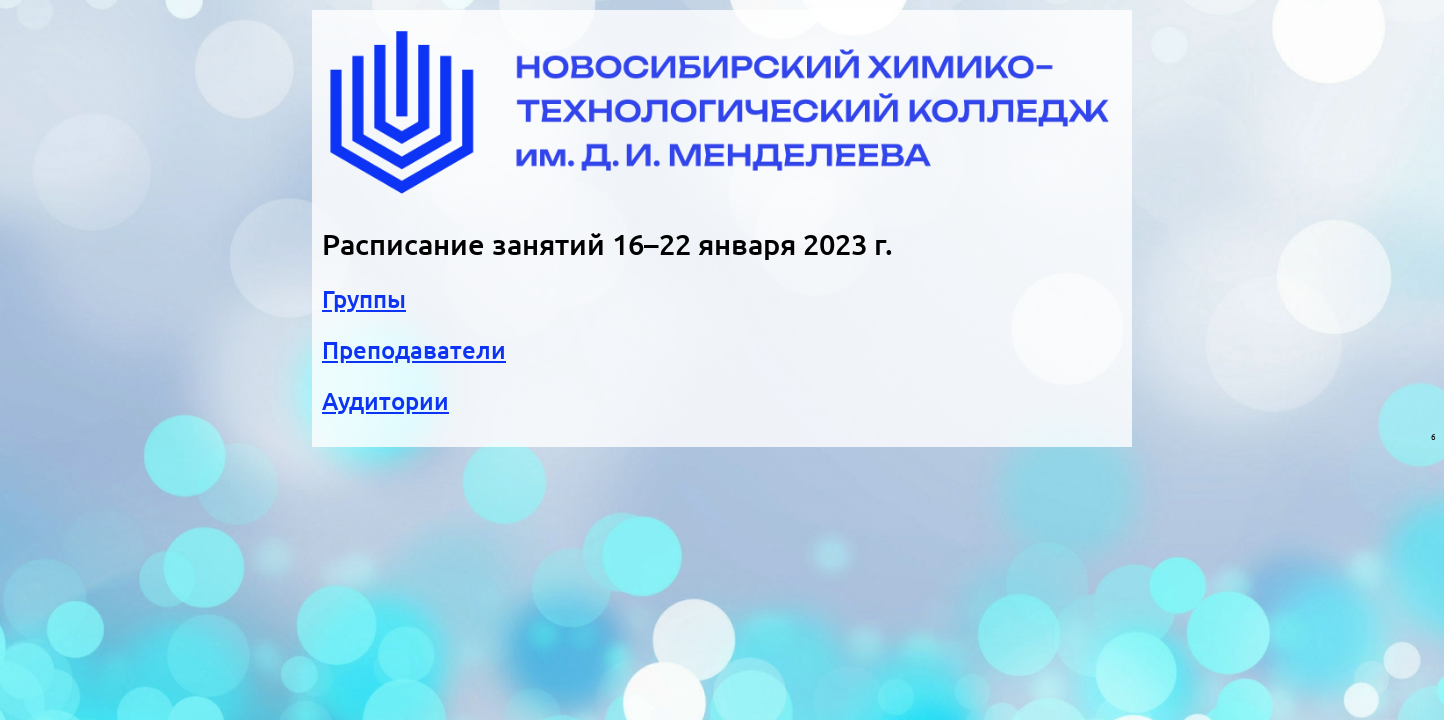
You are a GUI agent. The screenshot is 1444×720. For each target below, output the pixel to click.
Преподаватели (414, 350)
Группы (364, 299)
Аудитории (385, 401)
